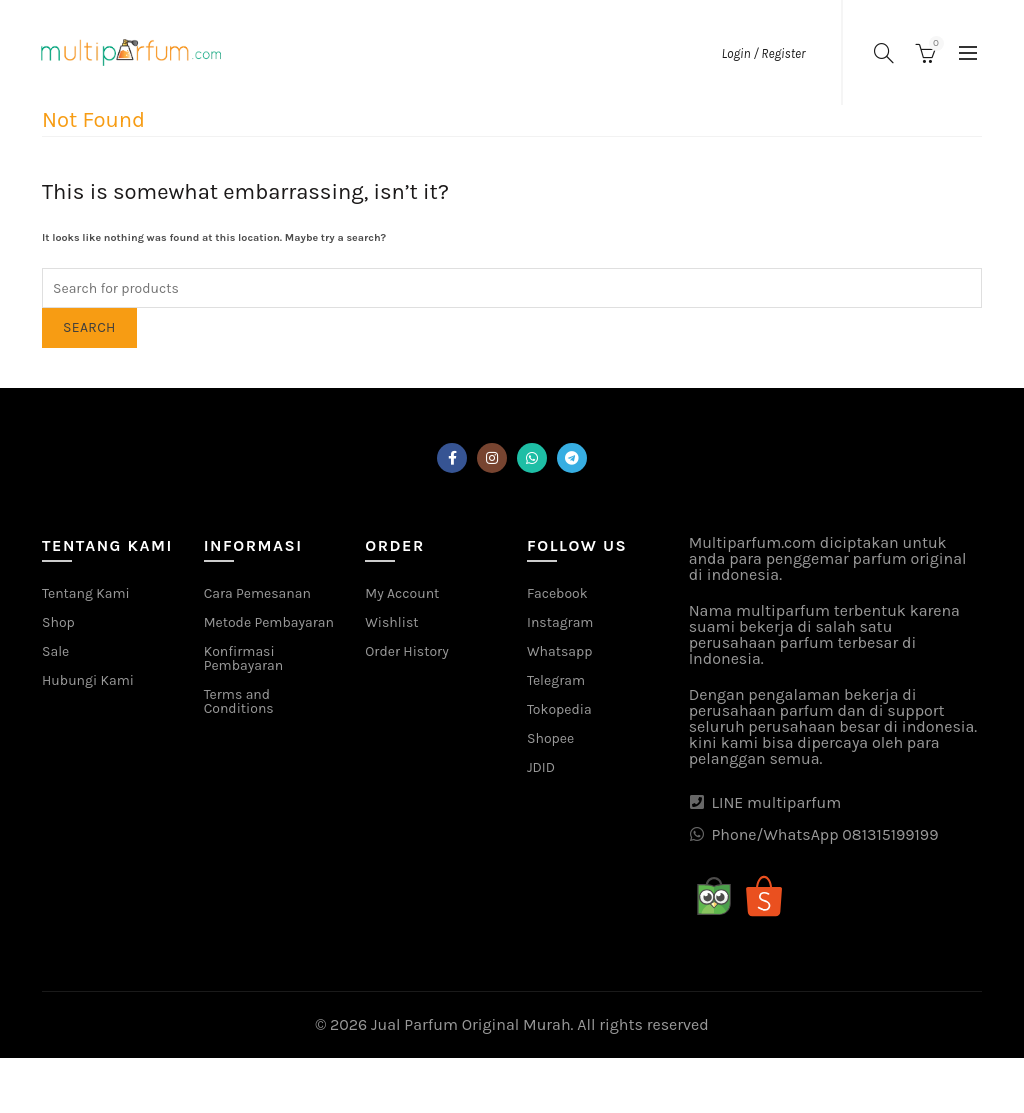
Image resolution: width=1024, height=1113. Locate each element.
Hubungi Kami (88, 680)
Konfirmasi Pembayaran (243, 658)
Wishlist (391, 622)
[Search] (884, 53)
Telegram (556, 680)
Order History (406, 651)
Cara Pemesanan (257, 593)
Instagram (560, 622)
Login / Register (764, 53)
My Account (402, 593)
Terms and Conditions (239, 701)
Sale (55, 651)
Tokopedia (559, 709)
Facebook (557, 593)
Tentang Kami (86, 593)
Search (89, 327)
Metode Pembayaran (269, 622)
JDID (541, 767)
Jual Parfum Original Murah (471, 1024)
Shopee (550, 738)
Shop (58, 622)
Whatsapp (559, 651)
